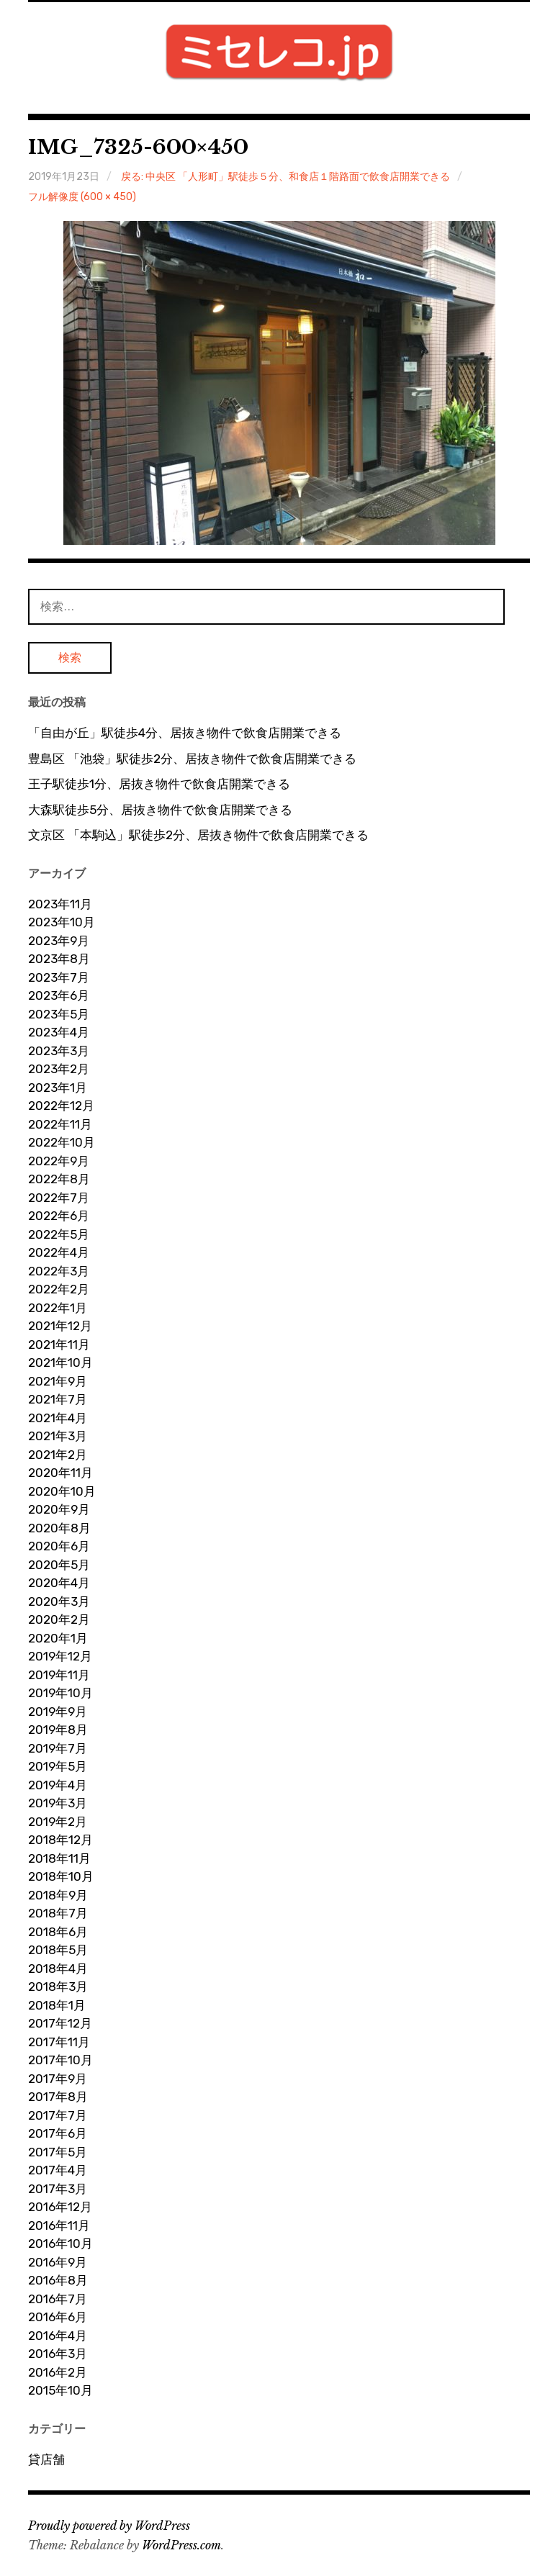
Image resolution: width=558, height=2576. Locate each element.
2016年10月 (60, 2243)
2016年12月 (60, 2207)
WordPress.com (181, 2545)
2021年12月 (60, 1326)
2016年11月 (59, 2225)
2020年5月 (59, 1565)
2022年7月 (58, 1197)
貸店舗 (46, 2459)
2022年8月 (59, 1179)
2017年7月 (57, 2115)
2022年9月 (58, 1161)
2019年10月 (60, 1693)
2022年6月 (58, 1215)
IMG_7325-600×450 (138, 147)
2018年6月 (58, 1932)
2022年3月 (58, 1271)
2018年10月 (61, 1876)
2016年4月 (57, 2335)
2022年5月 (58, 1234)
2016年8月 (58, 2280)
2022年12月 (61, 1105)
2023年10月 (61, 922)
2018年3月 (58, 1986)
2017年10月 (60, 2060)
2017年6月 (57, 2133)
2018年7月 (58, 1913)
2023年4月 (58, 1032)
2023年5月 (58, 1014)
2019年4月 (57, 1785)
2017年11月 (59, 2042)
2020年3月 (59, 1601)
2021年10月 (60, 1362)
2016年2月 (57, 2372)
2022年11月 (60, 1124)
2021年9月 (57, 1381)
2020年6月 (59, 1546)
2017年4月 (57, 2170)
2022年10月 (61, 1142)
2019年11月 (59, 1675)
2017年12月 (60, 2023)
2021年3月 (57, 1436)
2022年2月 (58, 1289)
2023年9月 (58, 941)
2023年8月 (59, 959)
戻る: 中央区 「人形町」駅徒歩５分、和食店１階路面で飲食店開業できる (285, 177)
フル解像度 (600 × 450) (82, 197)
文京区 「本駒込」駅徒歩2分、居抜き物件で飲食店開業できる (198, 835)
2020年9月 (59, 1509)
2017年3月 (57, 2189)
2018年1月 (57, 2005)
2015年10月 (60, 2390)
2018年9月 (58, 1895)
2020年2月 (59, 1619)
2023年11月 (60, 904)
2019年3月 (57, 1803)
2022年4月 (58, 1252)
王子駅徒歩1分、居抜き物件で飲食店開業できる (159, 784)
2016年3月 (57, 2353)
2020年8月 (59, 1528)
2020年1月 (58, 1638)
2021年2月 (57, 1454)
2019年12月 (60, 1656)
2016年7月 (57, 2299)
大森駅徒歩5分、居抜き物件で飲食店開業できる (160, 810)
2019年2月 (57, 1822)
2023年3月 (58, 1051)
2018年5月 (58, 1950)
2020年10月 (62, 1491)
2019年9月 (57, 1711)
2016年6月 (57, 2317)
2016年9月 (57, 2262)
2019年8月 (58, 1729)
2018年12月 (60, 1839)
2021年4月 (57, 1418)
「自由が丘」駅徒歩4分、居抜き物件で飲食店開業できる (184, 733)
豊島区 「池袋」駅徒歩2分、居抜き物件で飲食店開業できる (192, 758)
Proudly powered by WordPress (109, 2525)
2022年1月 (57, 1308)
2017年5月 (57, 2152)
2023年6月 (58, 995)
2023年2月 (58, 1069)
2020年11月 (60, 1472)
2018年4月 (58, 1968)
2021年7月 (57, 1399)
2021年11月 (59, 1344)
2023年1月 (57, 1087)
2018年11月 (59, 1858)
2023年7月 (58, 977)
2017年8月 (58, 2096)
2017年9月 (57, 2078)
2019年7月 (57, 1748)
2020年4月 (59, 1583)
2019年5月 (57, 1766)
